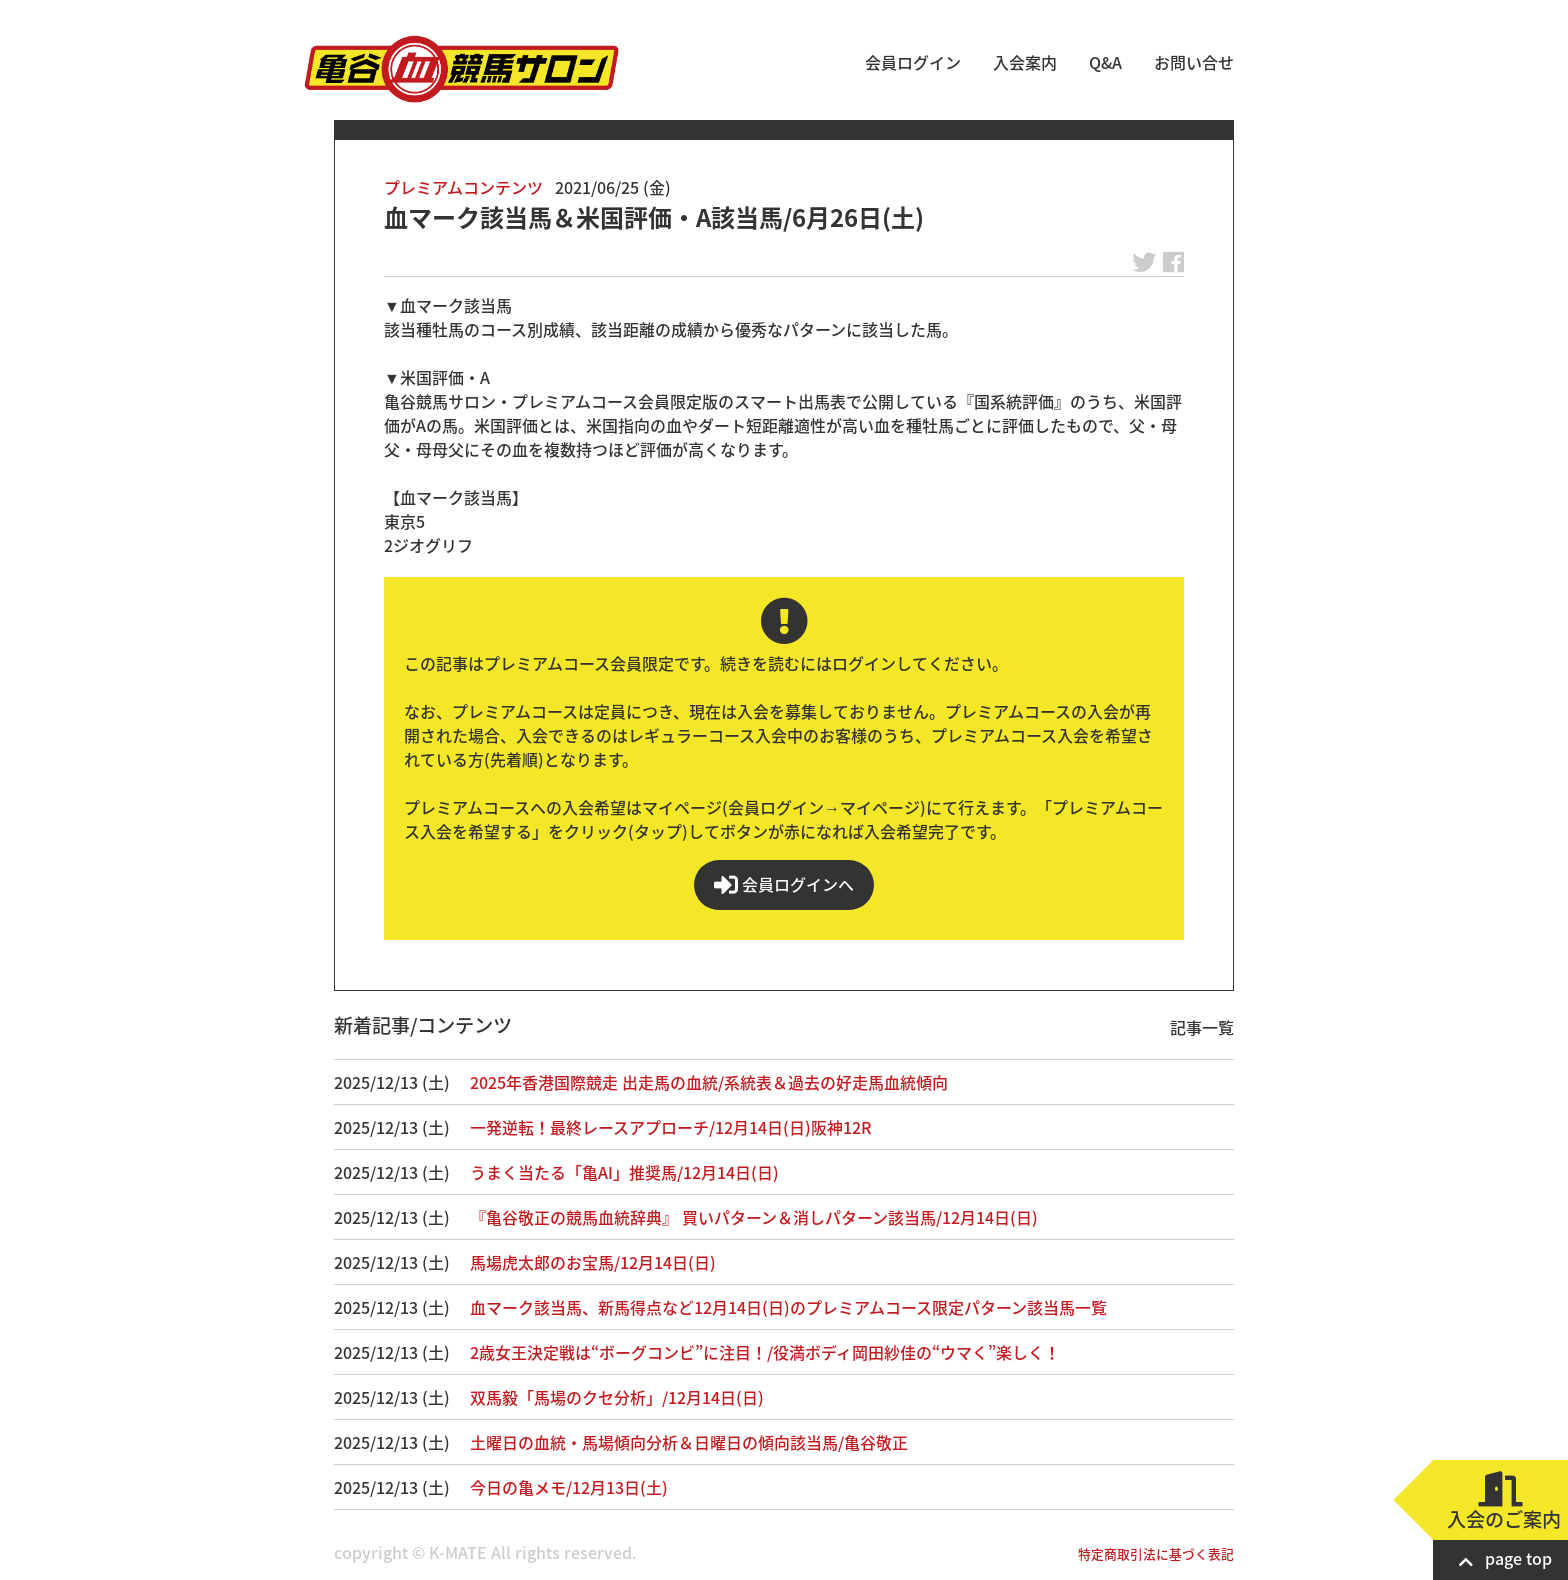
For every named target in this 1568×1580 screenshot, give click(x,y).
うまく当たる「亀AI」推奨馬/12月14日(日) (624, 1172)
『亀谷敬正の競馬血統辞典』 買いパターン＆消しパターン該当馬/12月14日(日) (754, 1217)
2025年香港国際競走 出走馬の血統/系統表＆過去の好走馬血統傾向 (709, 1082)
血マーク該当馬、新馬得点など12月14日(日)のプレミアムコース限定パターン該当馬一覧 (788, 1307)
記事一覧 (1202, 1027)
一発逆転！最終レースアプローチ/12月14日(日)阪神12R (670, 1127)
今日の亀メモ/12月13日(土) (569, 1487)
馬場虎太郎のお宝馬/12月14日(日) (593, 1262)
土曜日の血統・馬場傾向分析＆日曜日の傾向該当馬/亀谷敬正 (689, 1442)
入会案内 (1025, 62)
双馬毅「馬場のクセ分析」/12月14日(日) (617, 1397)
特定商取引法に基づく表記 (1156, 1553)
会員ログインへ (784, 884)
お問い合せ (1194, 62)
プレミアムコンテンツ (463, 187)
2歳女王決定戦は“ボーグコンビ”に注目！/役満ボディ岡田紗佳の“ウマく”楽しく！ (765, 1352)
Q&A (1105, 62)
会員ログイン (913, 62)
